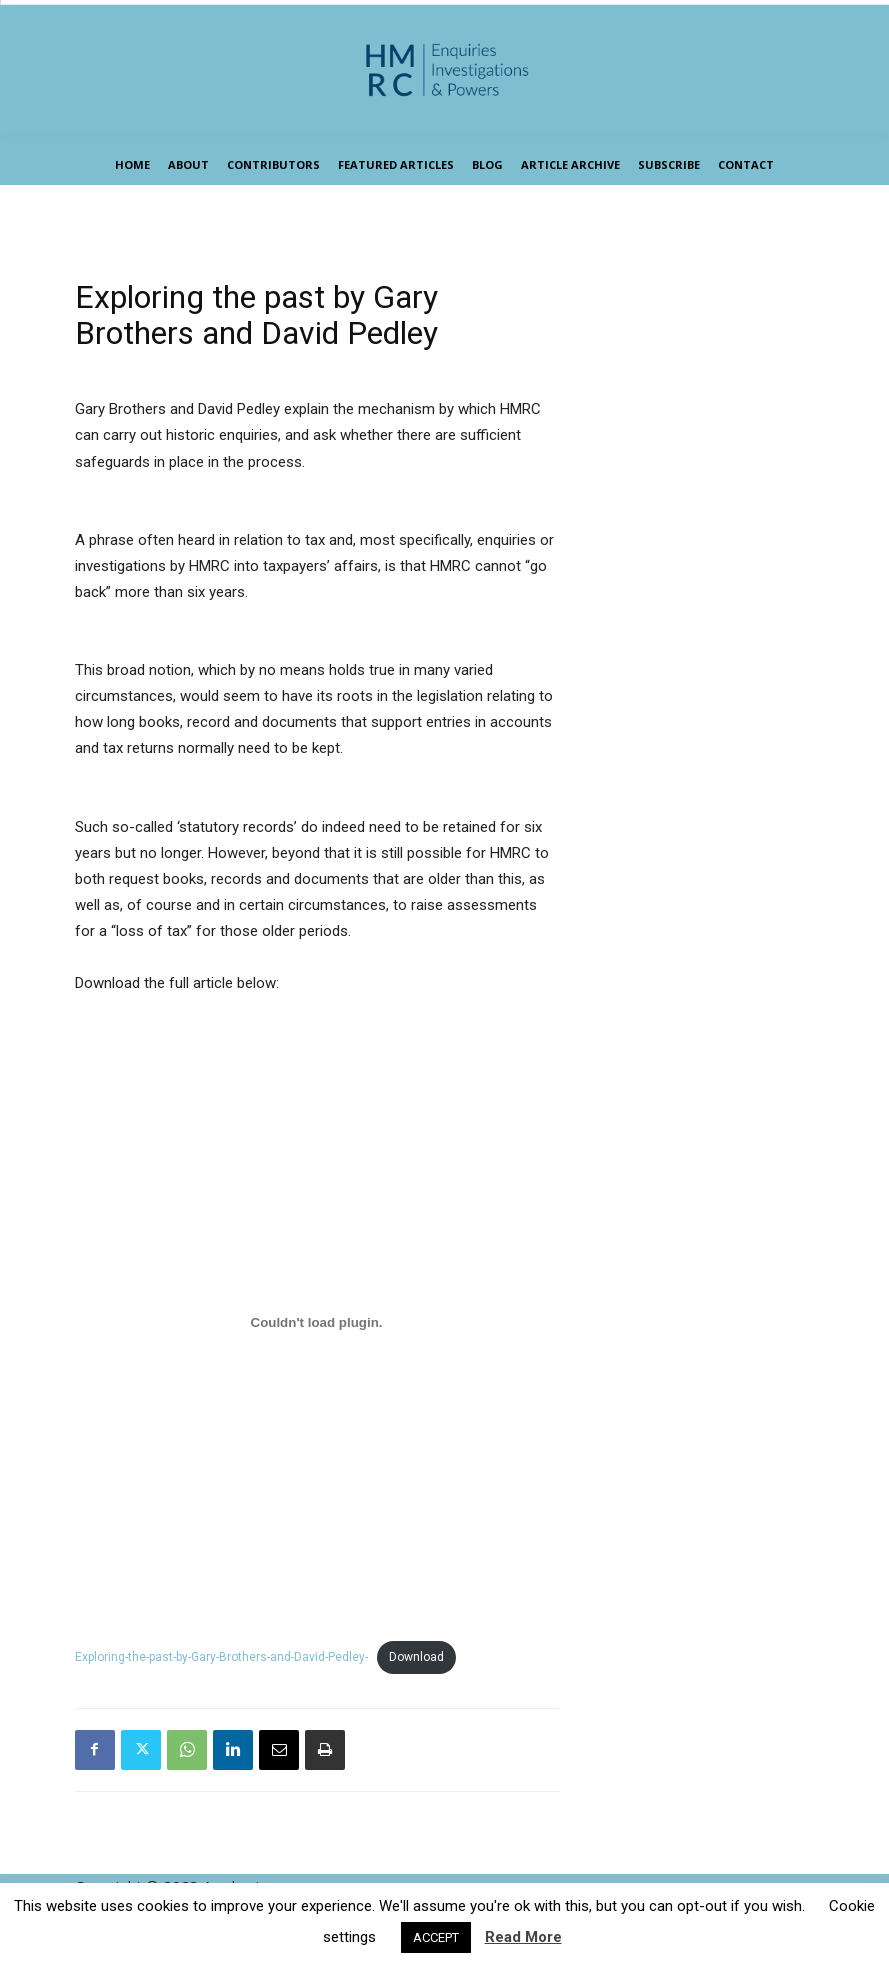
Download (416, 1657)
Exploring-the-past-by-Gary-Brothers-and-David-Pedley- (221, 1657)
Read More (523, 1937)
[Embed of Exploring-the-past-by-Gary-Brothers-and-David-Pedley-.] (317, 1322)
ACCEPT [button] (436, 1937)
